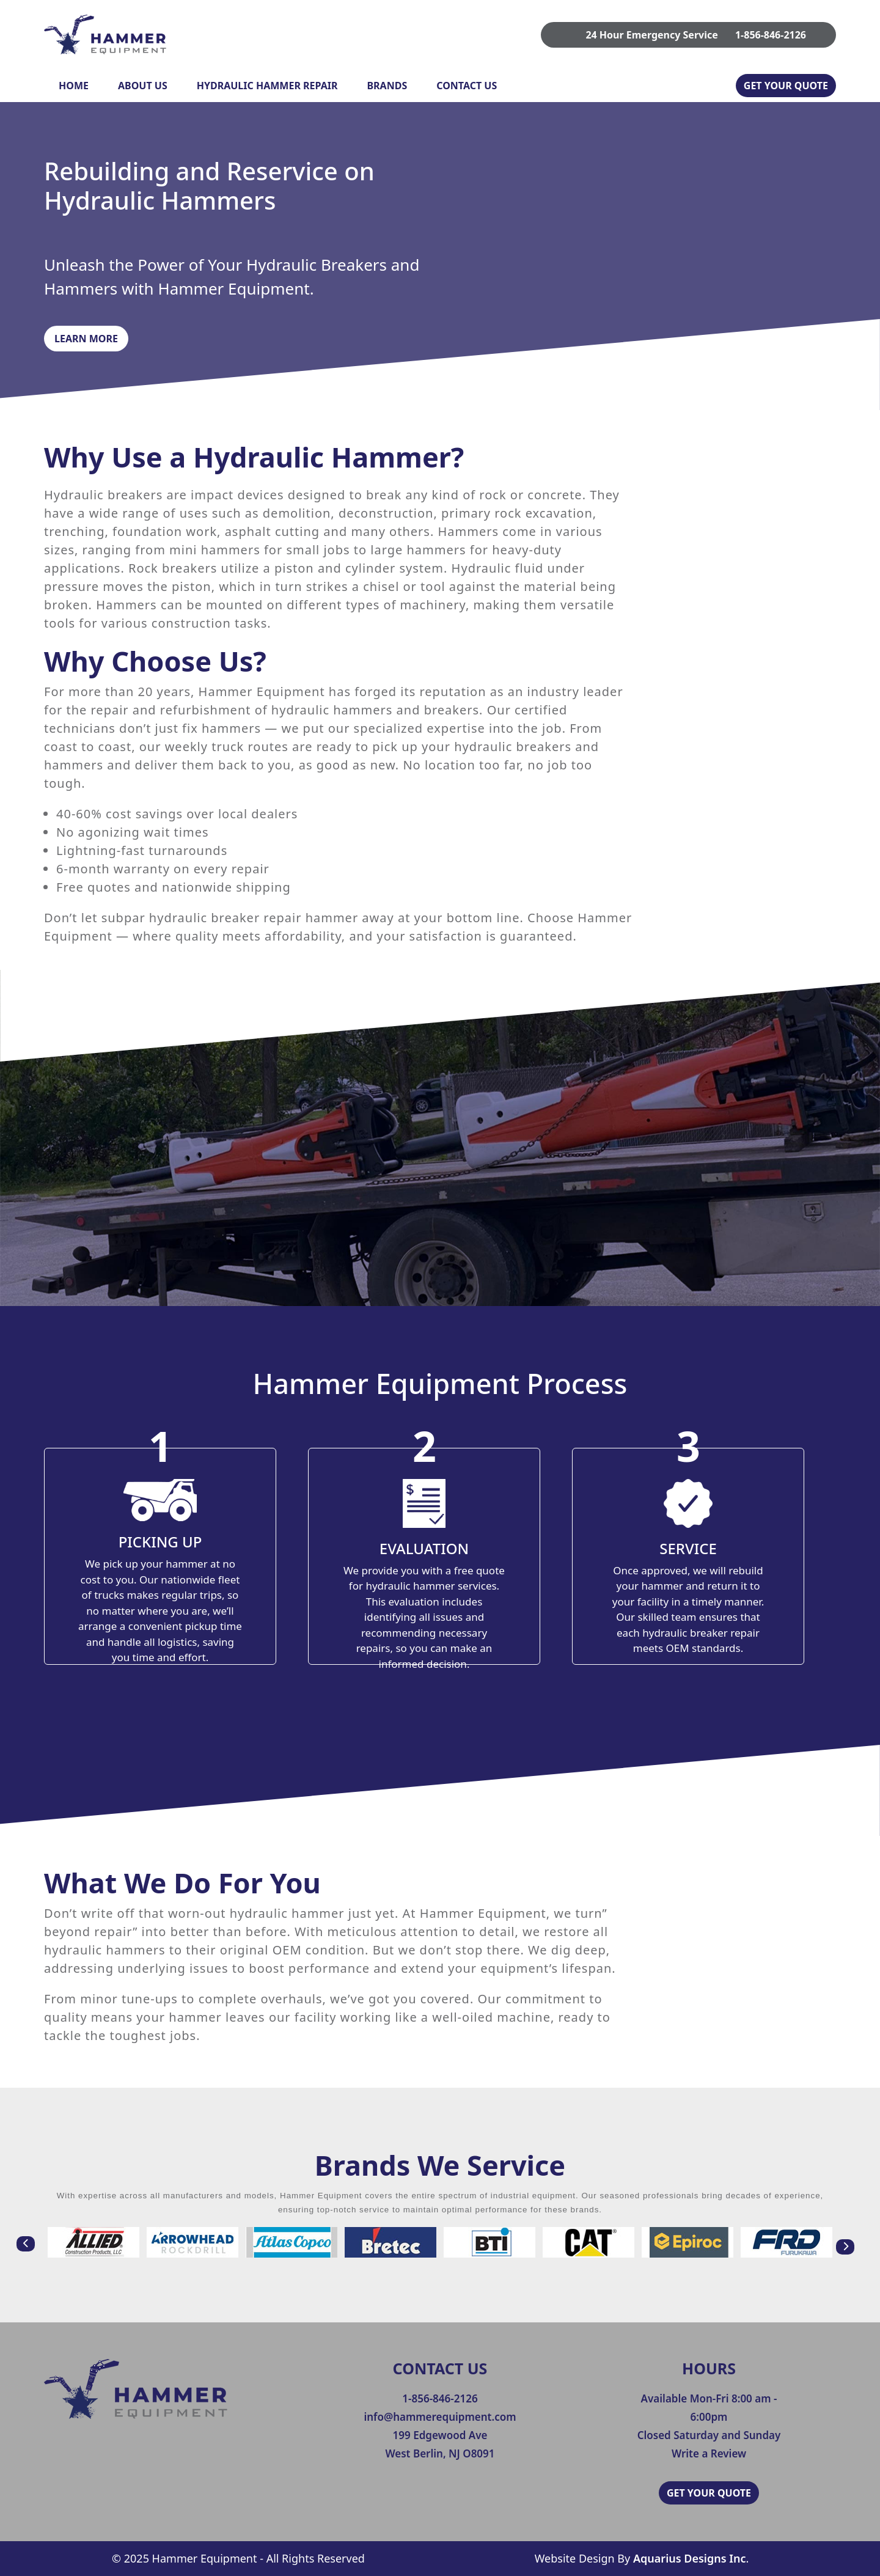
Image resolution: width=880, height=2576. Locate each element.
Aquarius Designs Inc (689, 2558)
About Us (142, 85)
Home (74, 85)
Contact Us (466, 85)
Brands (387, 85)
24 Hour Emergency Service (651, 35)
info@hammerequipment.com (440, 2417)
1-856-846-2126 (770, 35)
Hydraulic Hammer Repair (267, 85)
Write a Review (709, 2453)
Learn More (86, 338)
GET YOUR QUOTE (786, 85)
